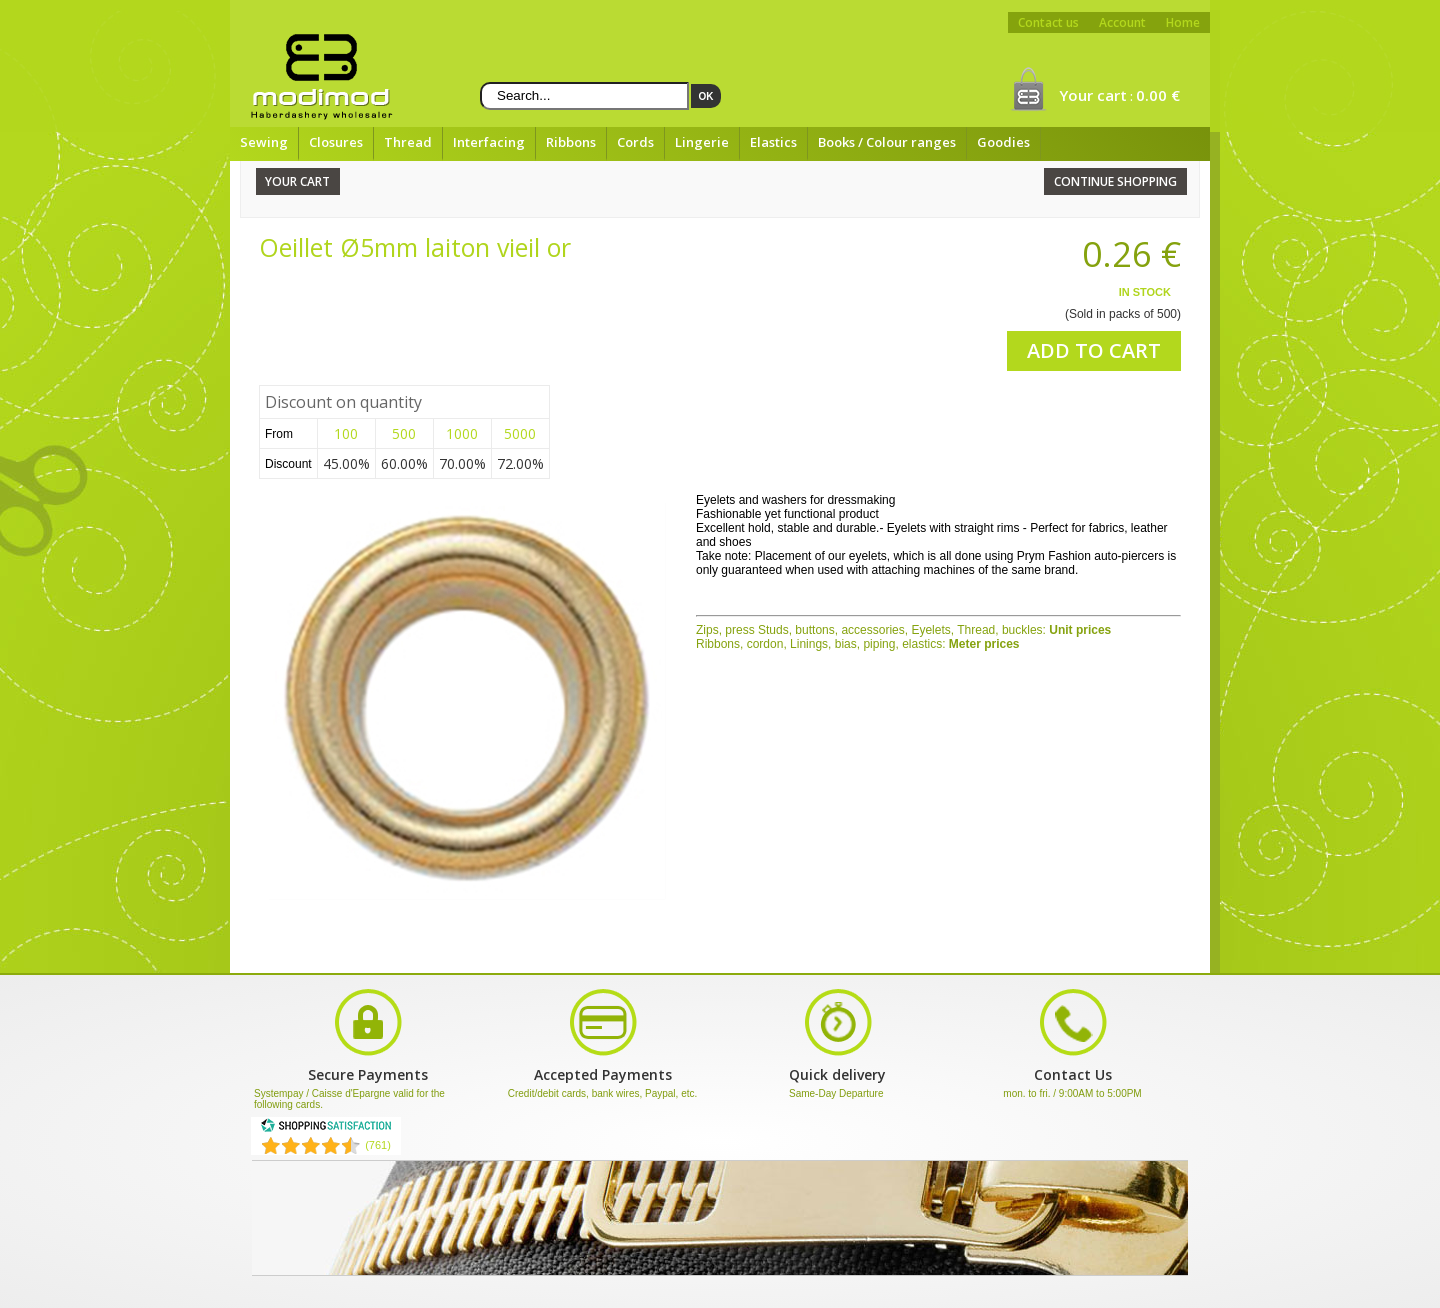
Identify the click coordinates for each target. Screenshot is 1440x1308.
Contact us (1048, 22)
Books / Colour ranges (887, 142)
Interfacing (489, 142)
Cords (635, 142)
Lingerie (702, 142)
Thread (408, 142)
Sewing (264, 142)
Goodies (1003, 142)
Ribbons (571, 142)
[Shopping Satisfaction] (326, 1129)
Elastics (773, 142)
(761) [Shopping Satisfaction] (378, 1145)
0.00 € (1158, 95)
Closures (336, 142)
